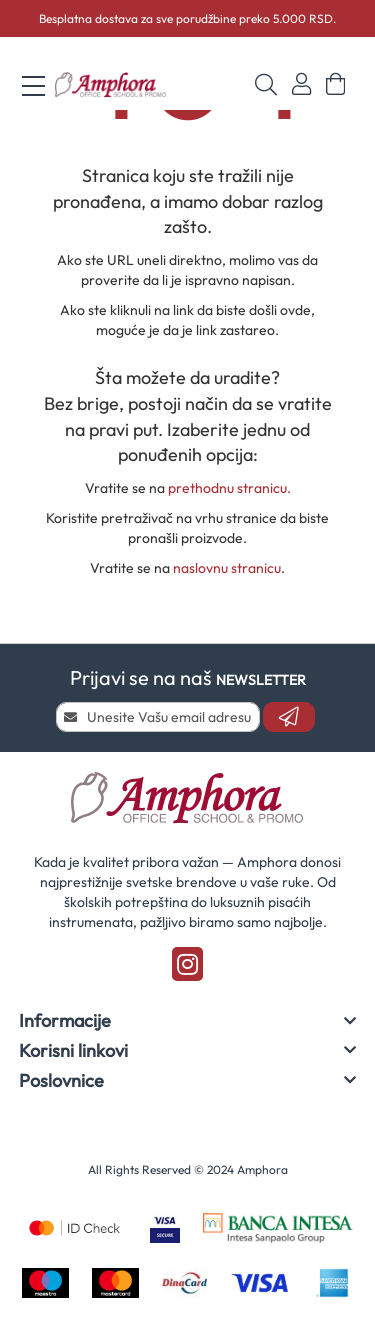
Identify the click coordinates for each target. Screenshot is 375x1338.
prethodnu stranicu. (229, 488)
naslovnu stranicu (227, 568)
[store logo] (111, 85)
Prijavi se (301, 84)
